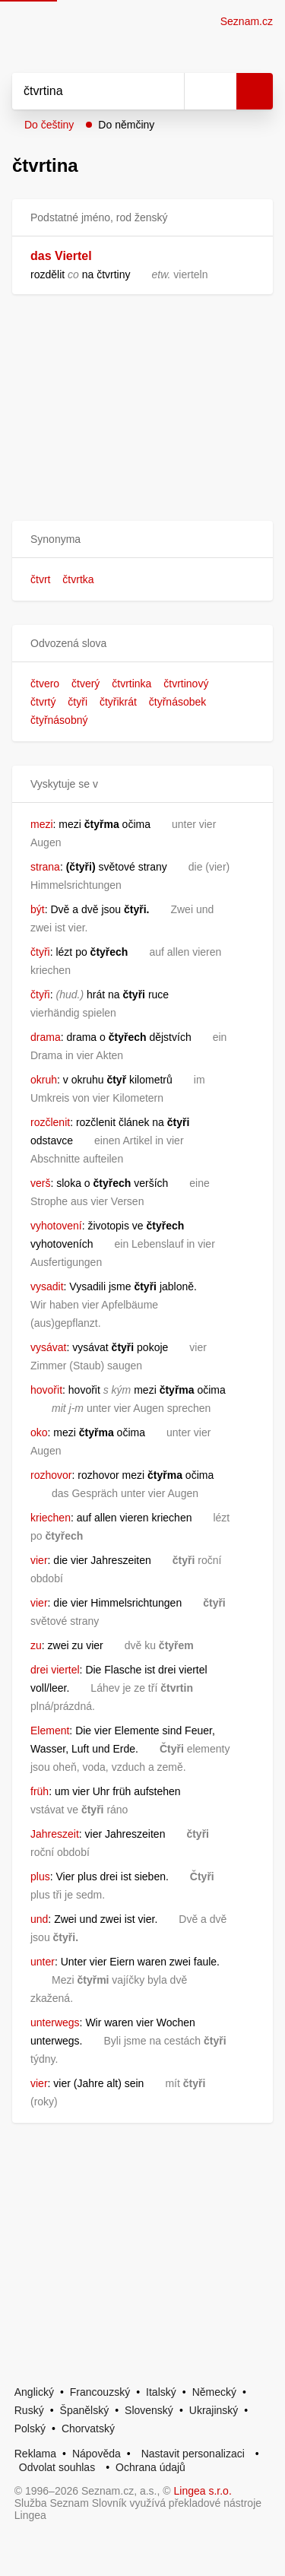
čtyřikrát (118, 702)
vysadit (47, 1286)
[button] (142, 539)
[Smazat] (167, 91)
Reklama (35, 2454)
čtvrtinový (185, 683)
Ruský (29, 2410)
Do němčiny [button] (126, 125)
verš (40, 1183)
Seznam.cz (246, 21)
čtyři (77, 702)
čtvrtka (77, 579)
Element (49, 1730)
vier (39, 1560)
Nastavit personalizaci (193, 2454)
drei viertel (55, 1670)
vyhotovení (56, 1226)
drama (45, 1037)
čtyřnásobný (58, 720)
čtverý (85, 683)
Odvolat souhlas (57, 2467)
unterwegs (55, 2022)
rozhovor (50, 1475)
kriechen (50, 1518)
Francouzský (100, 2392)
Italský (161, 2392)
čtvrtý (42, 702)
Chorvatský (88, 2428)
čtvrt (40, 579)
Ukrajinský (214, 2410)
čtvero (44, 683)
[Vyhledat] (81, 91)
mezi (41, 824)
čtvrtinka (131, 683)
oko (39, 1432)
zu (36, 1645)
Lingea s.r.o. (203, 2491)
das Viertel (61, 255)
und (39, 1919)
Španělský (84, 2410)
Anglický (34, 2392)
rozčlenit (50, 1122)
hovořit (46, 1390)
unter (42, 1962)
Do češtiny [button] (49, 125)
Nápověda (96, 2454)
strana (45, 867)
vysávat (48, 1347)
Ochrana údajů (150, 2467)
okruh (43, 1080)
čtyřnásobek (177, 702)
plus (40, 1876)
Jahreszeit (54, 1834)
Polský (30, 2428)
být (37, 909)
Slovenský (149, 2410)
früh (39, 1791)
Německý (214, 2392)
